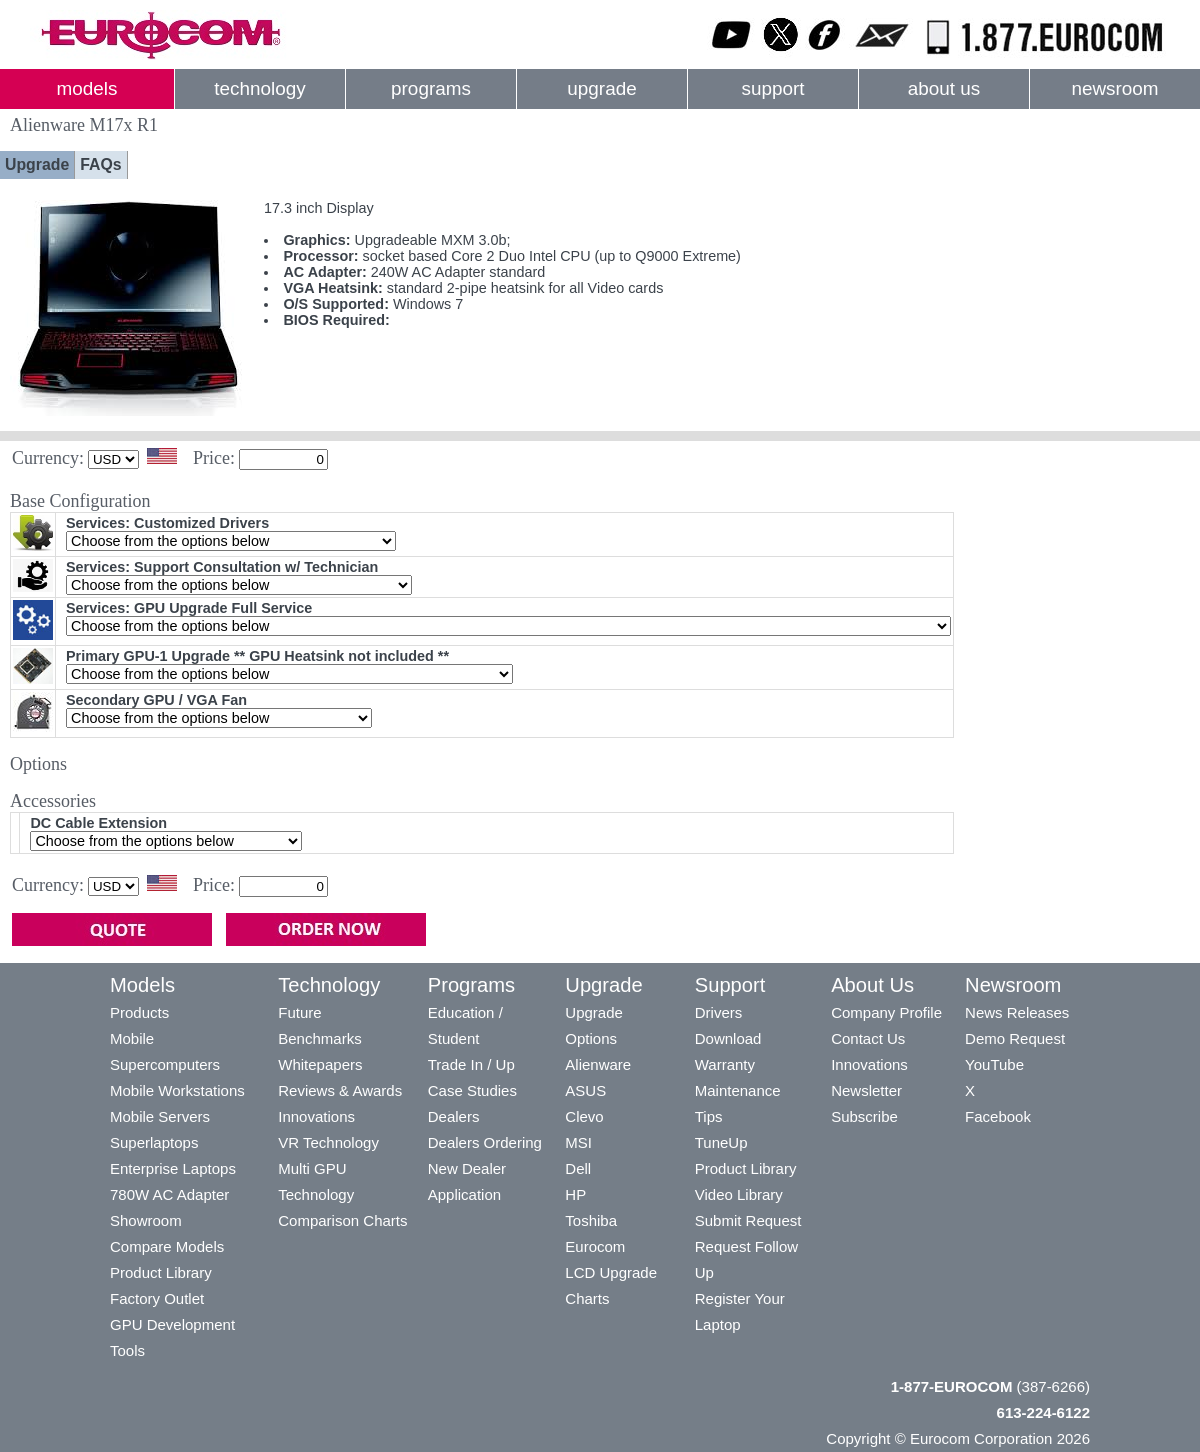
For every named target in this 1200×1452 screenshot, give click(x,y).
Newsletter (866, 1090)
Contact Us (868, 1038)
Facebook (998, 1116)
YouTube (994, 1064)
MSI (578, 1142)
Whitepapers (320, 1064)
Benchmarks (319, 1038)
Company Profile (886, 1012)
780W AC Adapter (169, 1194)
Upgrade (37, 164)
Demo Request (1015, 1038)
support (772, 88)
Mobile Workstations (177, 1090)
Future (299, 1012)
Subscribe (864, 1116)
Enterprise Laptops (173, 1168)
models (87, 88)
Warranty (725, 1064)
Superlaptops (154, 1142)
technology (259, 88)
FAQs (100, 164)
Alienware (598, 1064)
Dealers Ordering (485, 1142)
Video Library (739, 1194)
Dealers (454, 1116)
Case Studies (472, 1090)
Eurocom (595, 1246)
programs (431, 88)
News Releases (1017, 1012)
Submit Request (748, 1220)
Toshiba (591, 1220)
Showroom (146, 1220)
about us (944, 88)
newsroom (1114, 88)
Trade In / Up (471, 1064)
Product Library (161, 1272)
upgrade (601, 88)
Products (139, 1012)
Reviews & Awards (340, 1090)
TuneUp (721, 1142)
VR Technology (328, 1142)
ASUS (585, 1090)
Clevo (584, 1116)
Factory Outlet (157, 1298)
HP (575, 1194)
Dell (578, 1168)
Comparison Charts (342, 1220)
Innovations (316, 1116)
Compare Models (167, 1246)
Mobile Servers (160, 1116)
